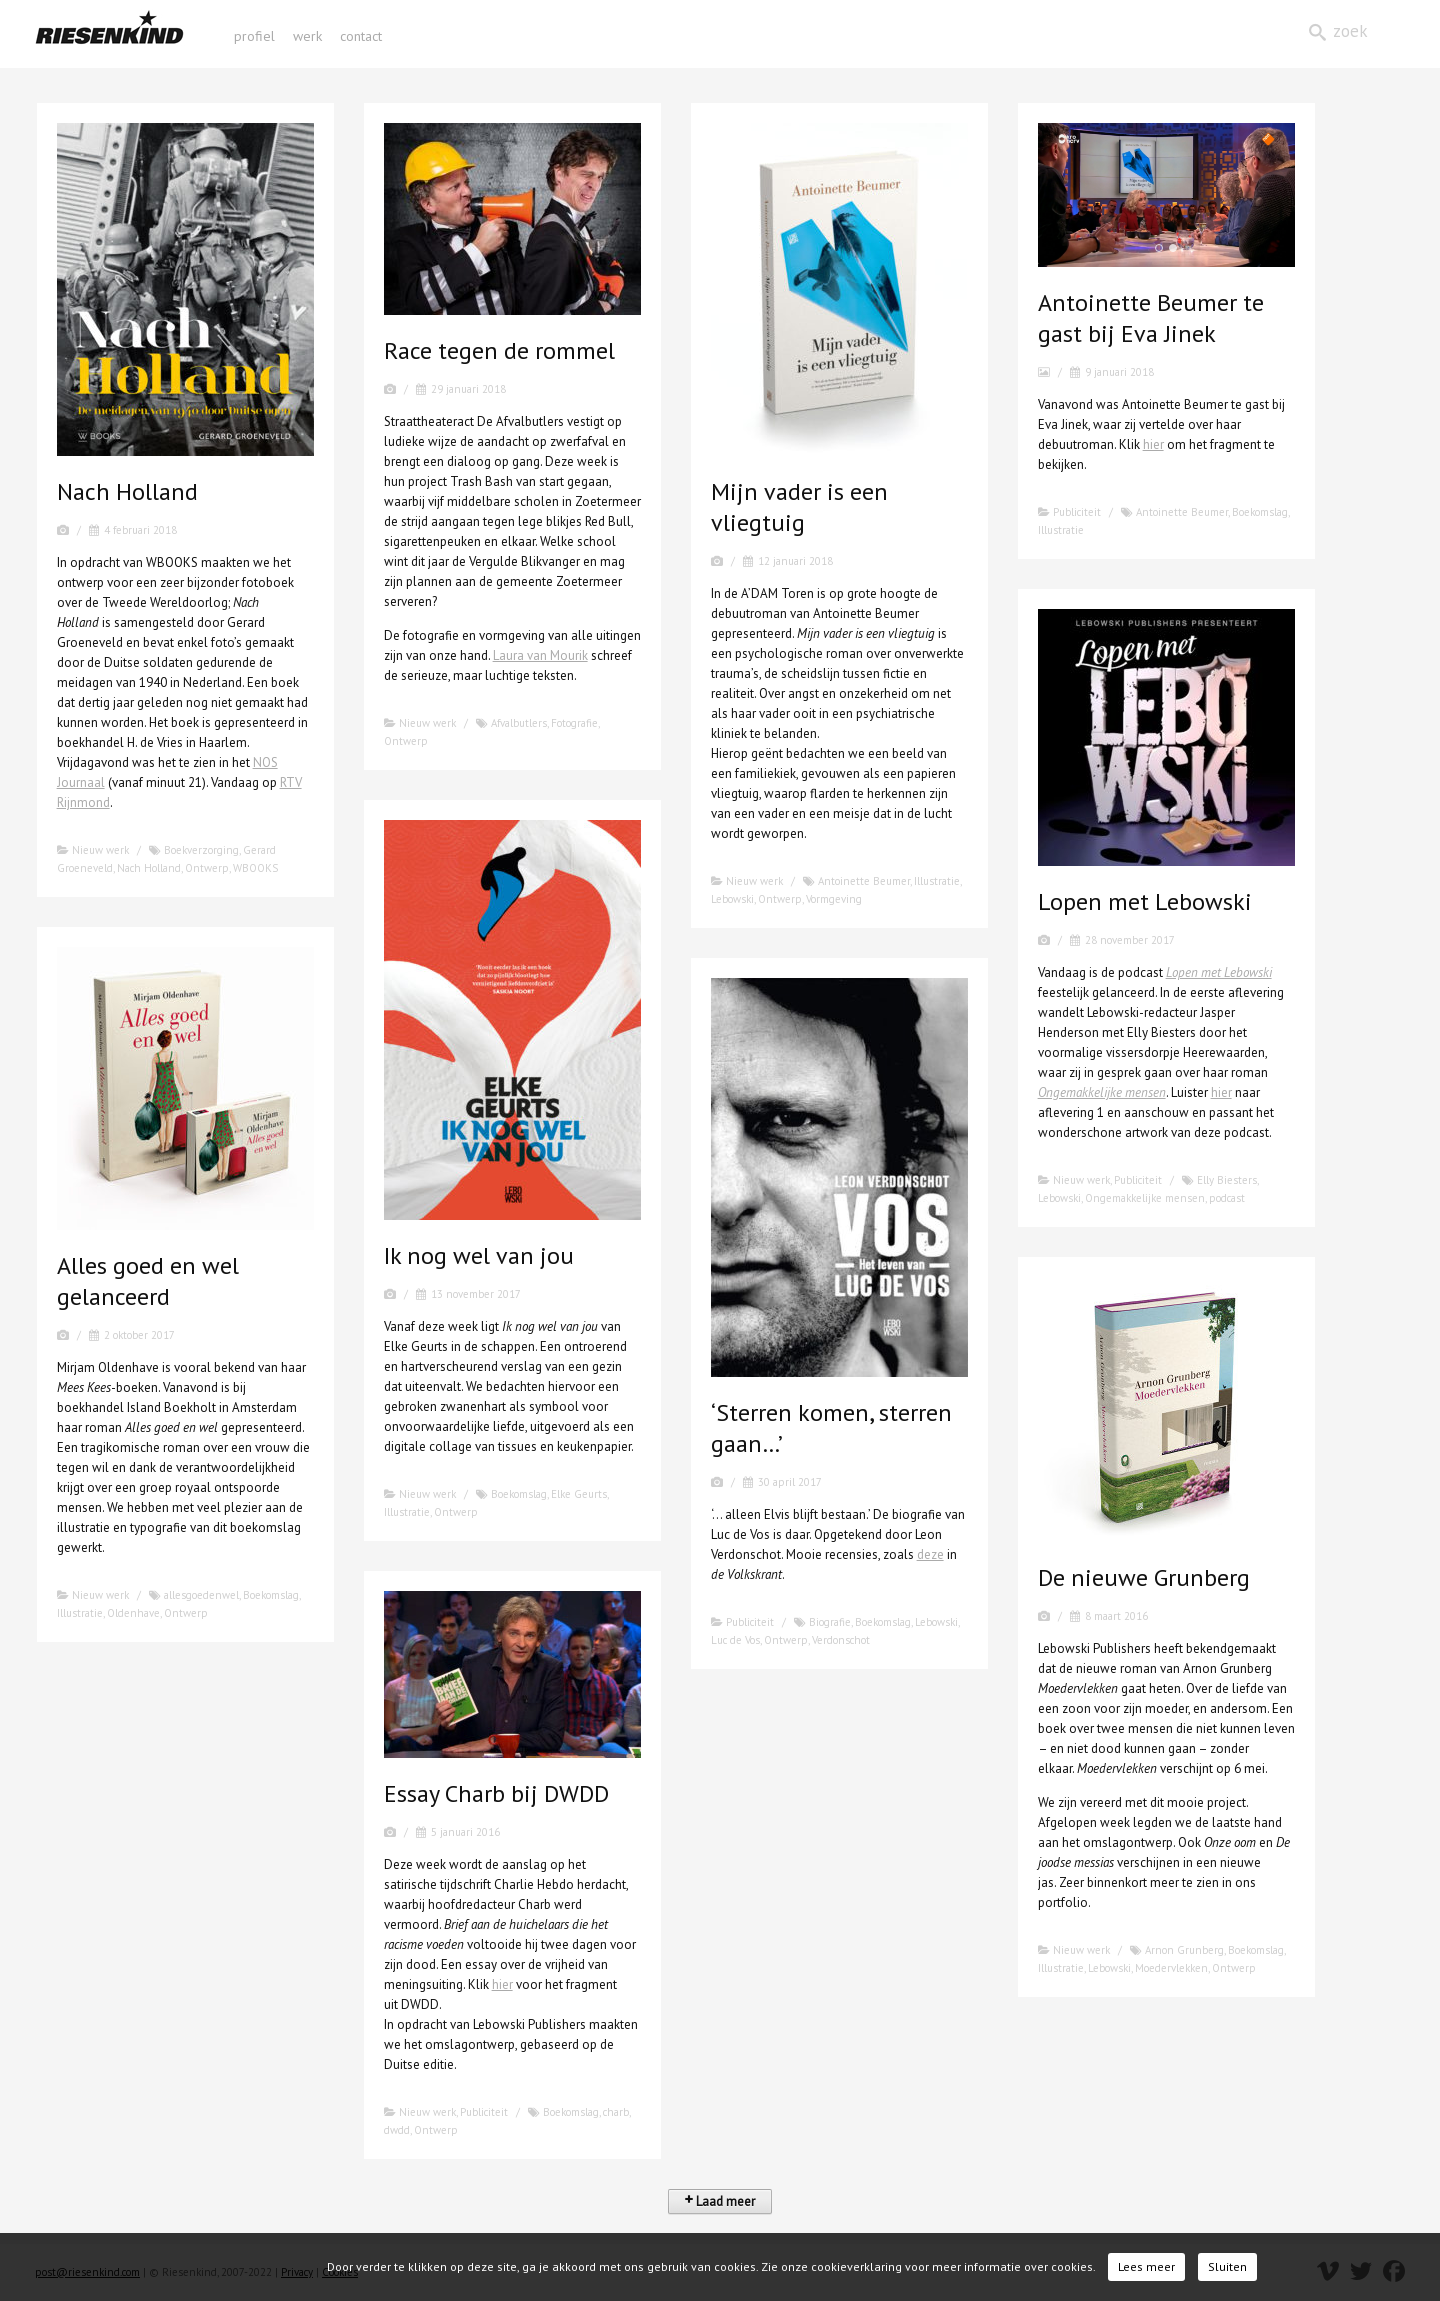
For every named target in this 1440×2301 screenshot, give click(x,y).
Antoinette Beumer (864, 881)
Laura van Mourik (540, 655)
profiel (254, 36)
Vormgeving (834, 899)
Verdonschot (841, 1640)
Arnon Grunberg (1184, 1950)
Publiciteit (1077, 512)
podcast (1227, 1198)
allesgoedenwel (201, 1595)
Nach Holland (149, 868)
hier (1153, 444)
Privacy (297, 2272)
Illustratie (937, 881)
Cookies (340, 2272)
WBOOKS (255, 868)
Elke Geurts (579, 1494)
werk (307, 36)
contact (361, 36)
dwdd (397, 2130)
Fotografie (574, 723)
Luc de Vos (735, 1640)
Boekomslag (1260, 512)
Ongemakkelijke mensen (1102, 1092)
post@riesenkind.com (87, 2272)
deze (930, 1554)
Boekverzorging (201, 850)
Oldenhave (133, 1613)
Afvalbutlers (519, 723)
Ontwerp (207, 868)
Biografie (830, 1622)
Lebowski (732, 899)
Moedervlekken (1171, 1968)
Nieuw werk (100, 850)
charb (616, 2112)
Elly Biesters (1227, 1180)
